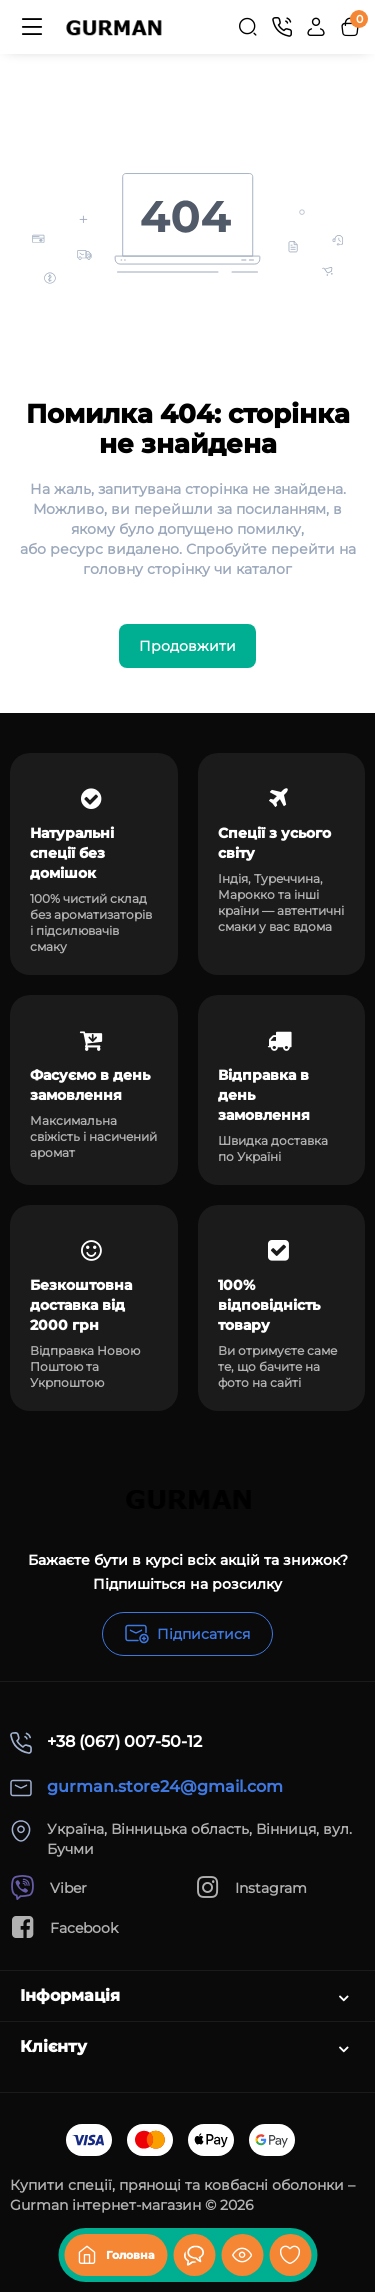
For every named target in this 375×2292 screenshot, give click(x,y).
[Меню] (32, 27)
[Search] (248, 27)
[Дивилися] (194, 2255)
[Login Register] (316, 27)
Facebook (64, 1927)
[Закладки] (290, 2255)
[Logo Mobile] (113, 27)
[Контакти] (282, 27)
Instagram (251, 1887)
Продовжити (187, 646)
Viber (48, 1887)
